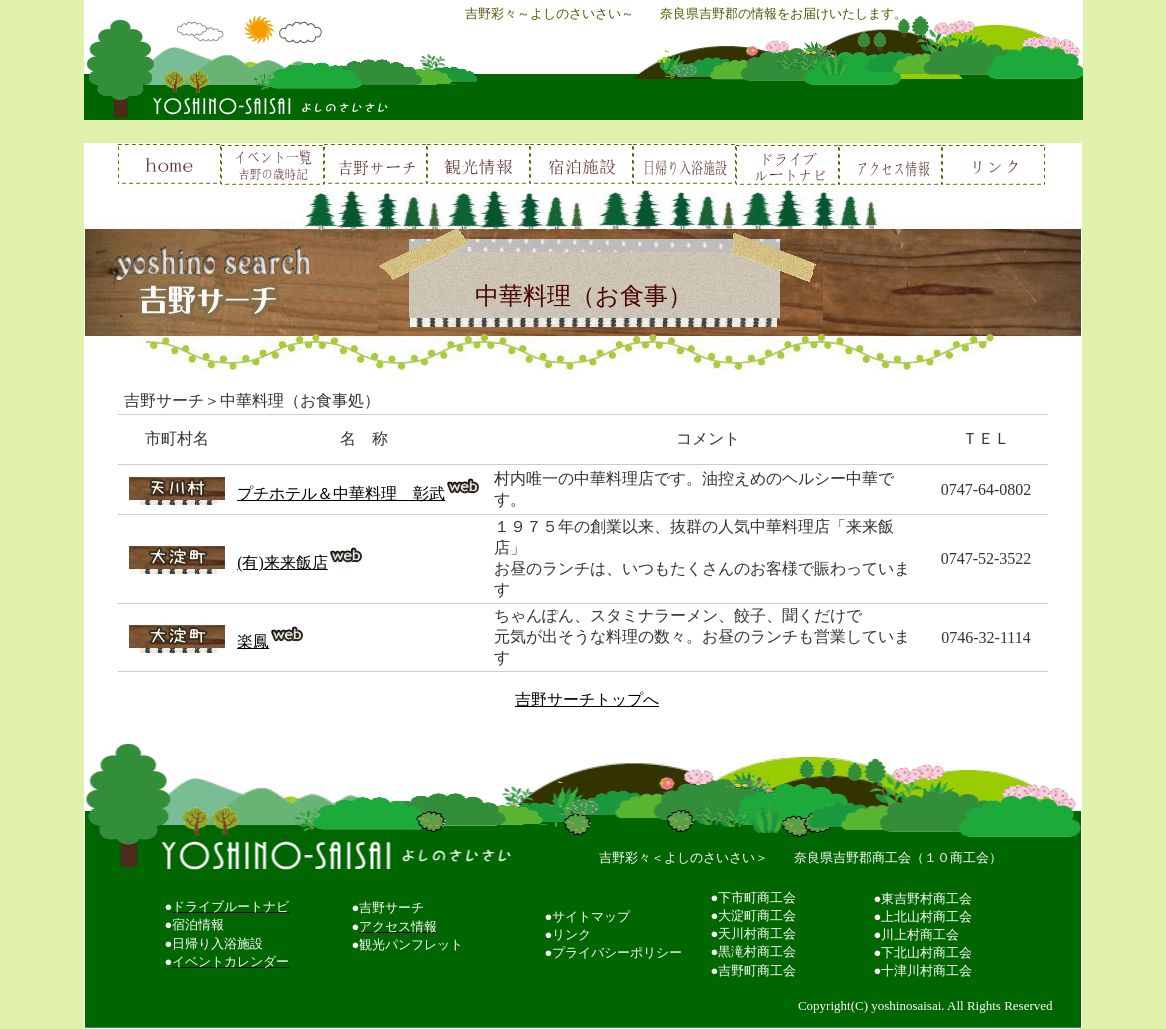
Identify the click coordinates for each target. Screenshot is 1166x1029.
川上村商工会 (920, 934)
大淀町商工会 (757, 915)
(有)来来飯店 (282, 562)
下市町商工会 (757, 897)
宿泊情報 (198, 924)
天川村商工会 (757, 933)
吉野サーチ (391, 907)
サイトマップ (591, 916)
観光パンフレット (411, 944)
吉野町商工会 (757, 970)
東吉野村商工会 (926, 898)
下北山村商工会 (926, 952)
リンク (571, 934)
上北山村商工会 (926, 916)
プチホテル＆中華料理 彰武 (341, 493)
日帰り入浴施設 (217, 943)
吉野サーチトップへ (587, 699)
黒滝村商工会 (757, 951)
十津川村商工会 (926, 970)
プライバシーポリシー (617, 952)
